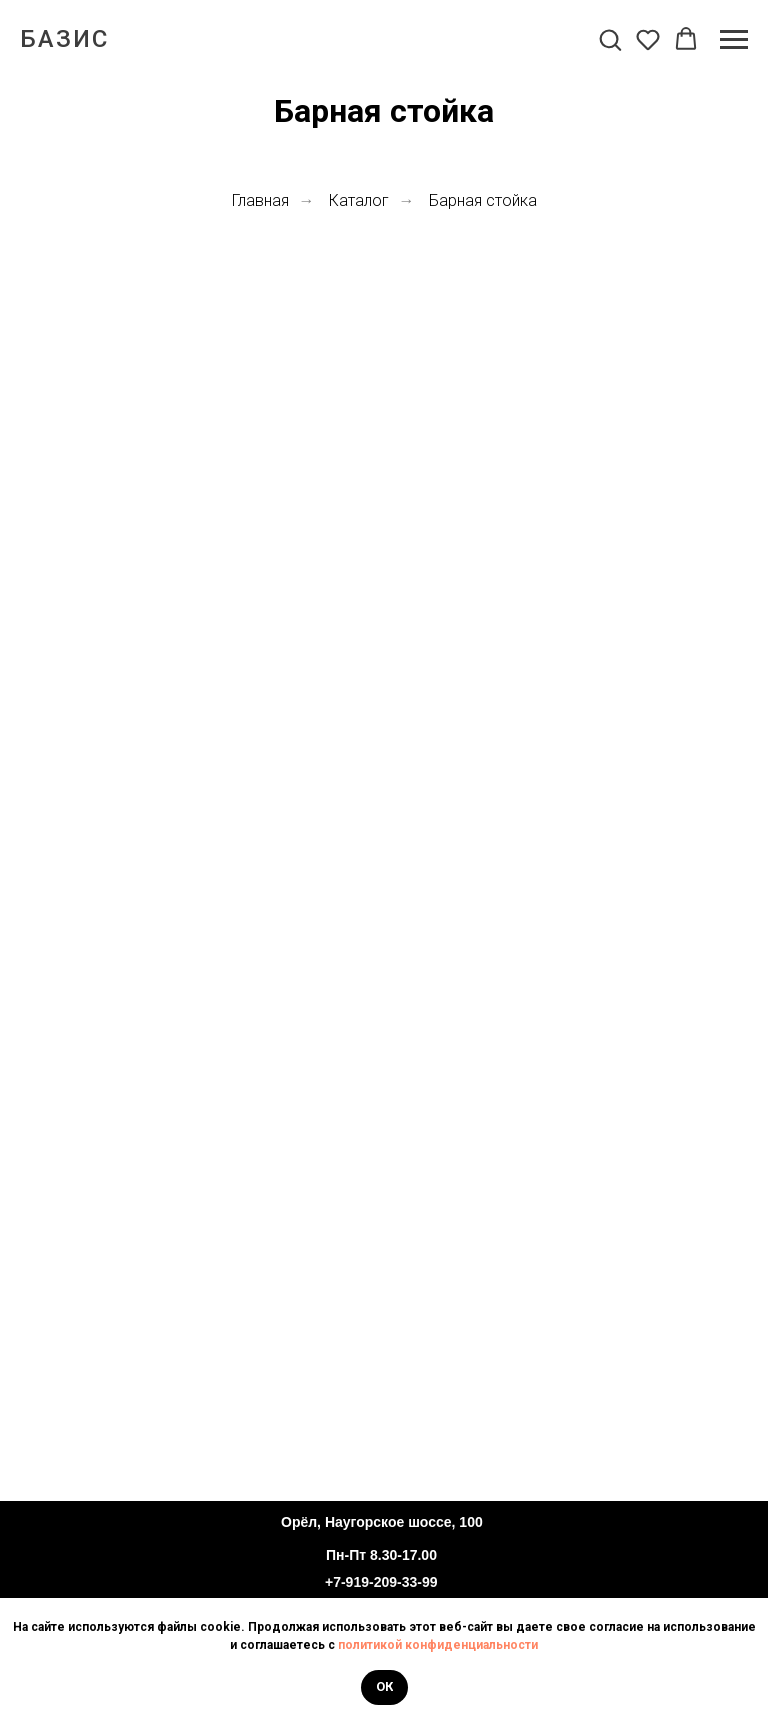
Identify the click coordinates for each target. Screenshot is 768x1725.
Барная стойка (483, 200)
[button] (610, 39)
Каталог (359, 200)
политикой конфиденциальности (438, 1645)
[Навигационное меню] (734, 40)
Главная (260, 200)
